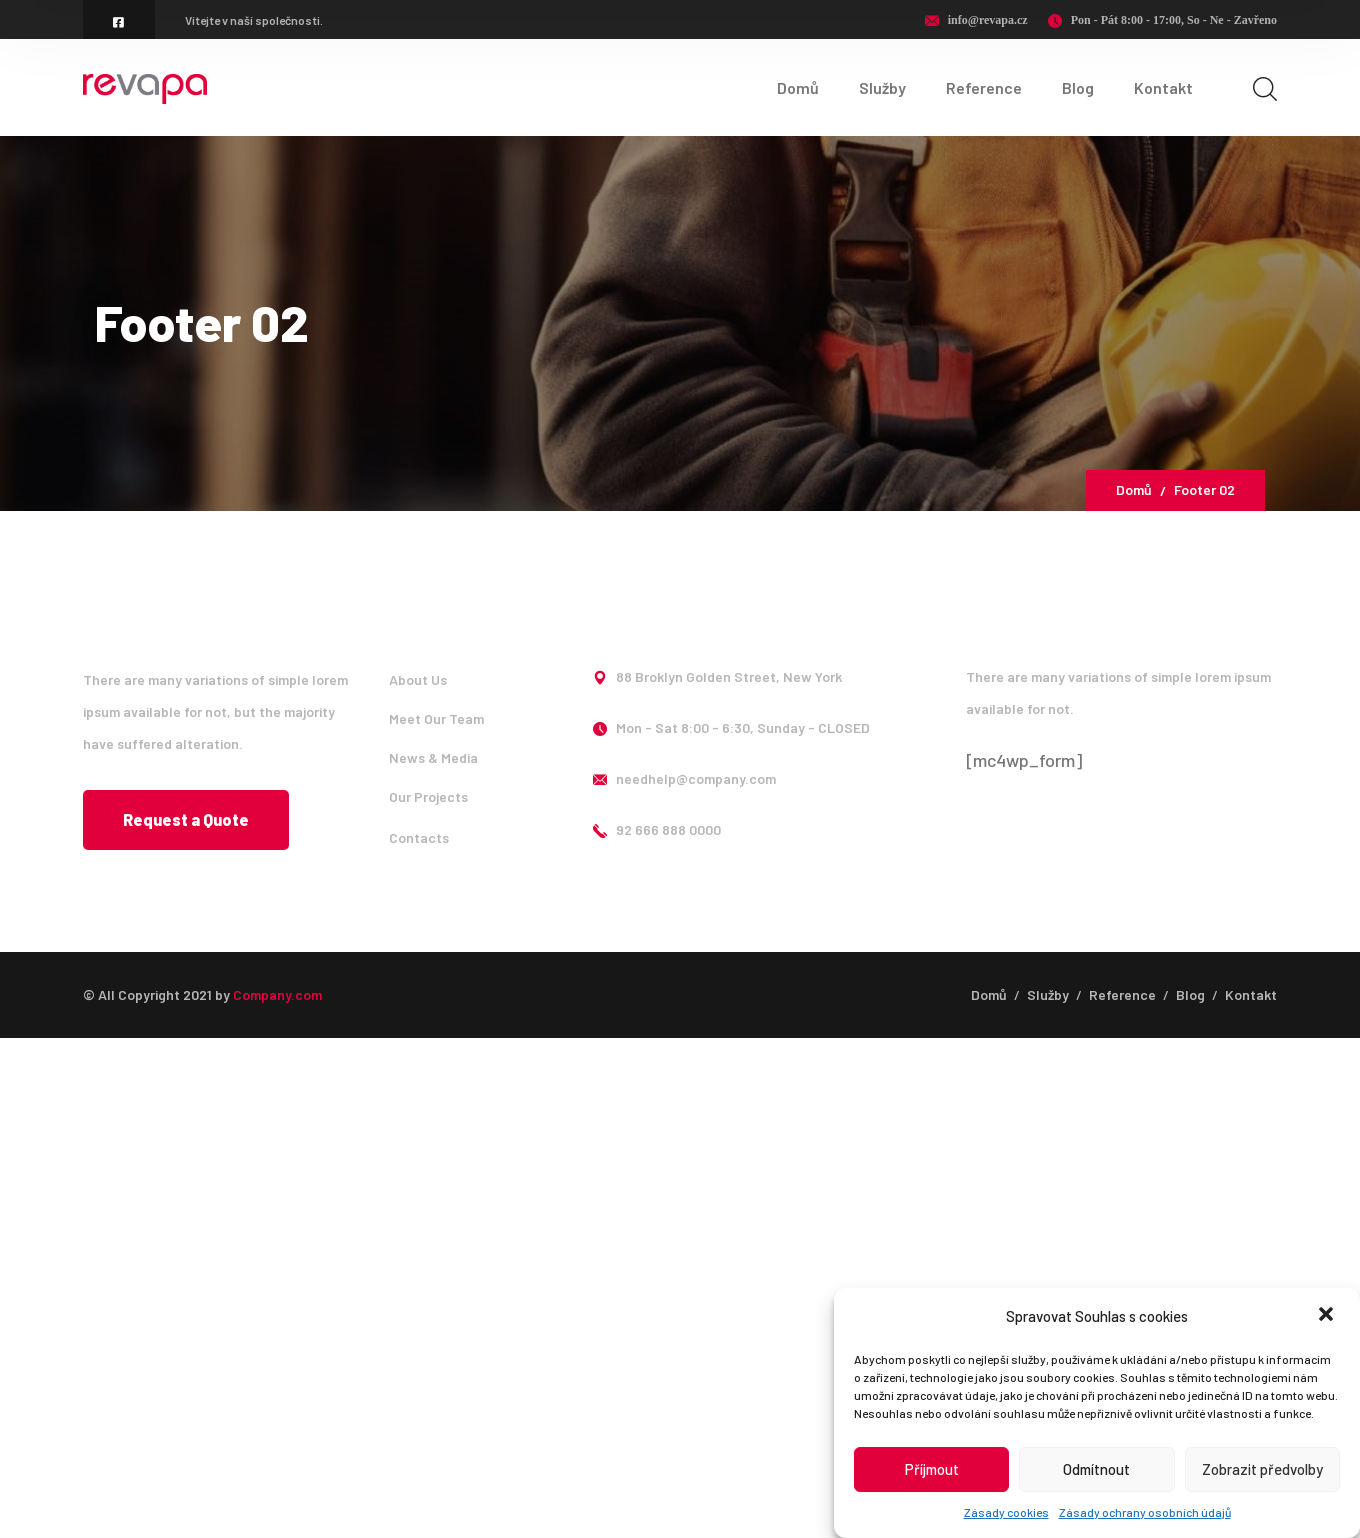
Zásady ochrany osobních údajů (1145, 1512)
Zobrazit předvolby (1262, 1469)
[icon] (119, 22)
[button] (1328, 1316)
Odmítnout (1096, 1469)
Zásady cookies (1006, 1512)
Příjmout (932, 1469)
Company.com (277, 994)
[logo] (145, 87)
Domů (1134, 489)
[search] (1265, 88)
